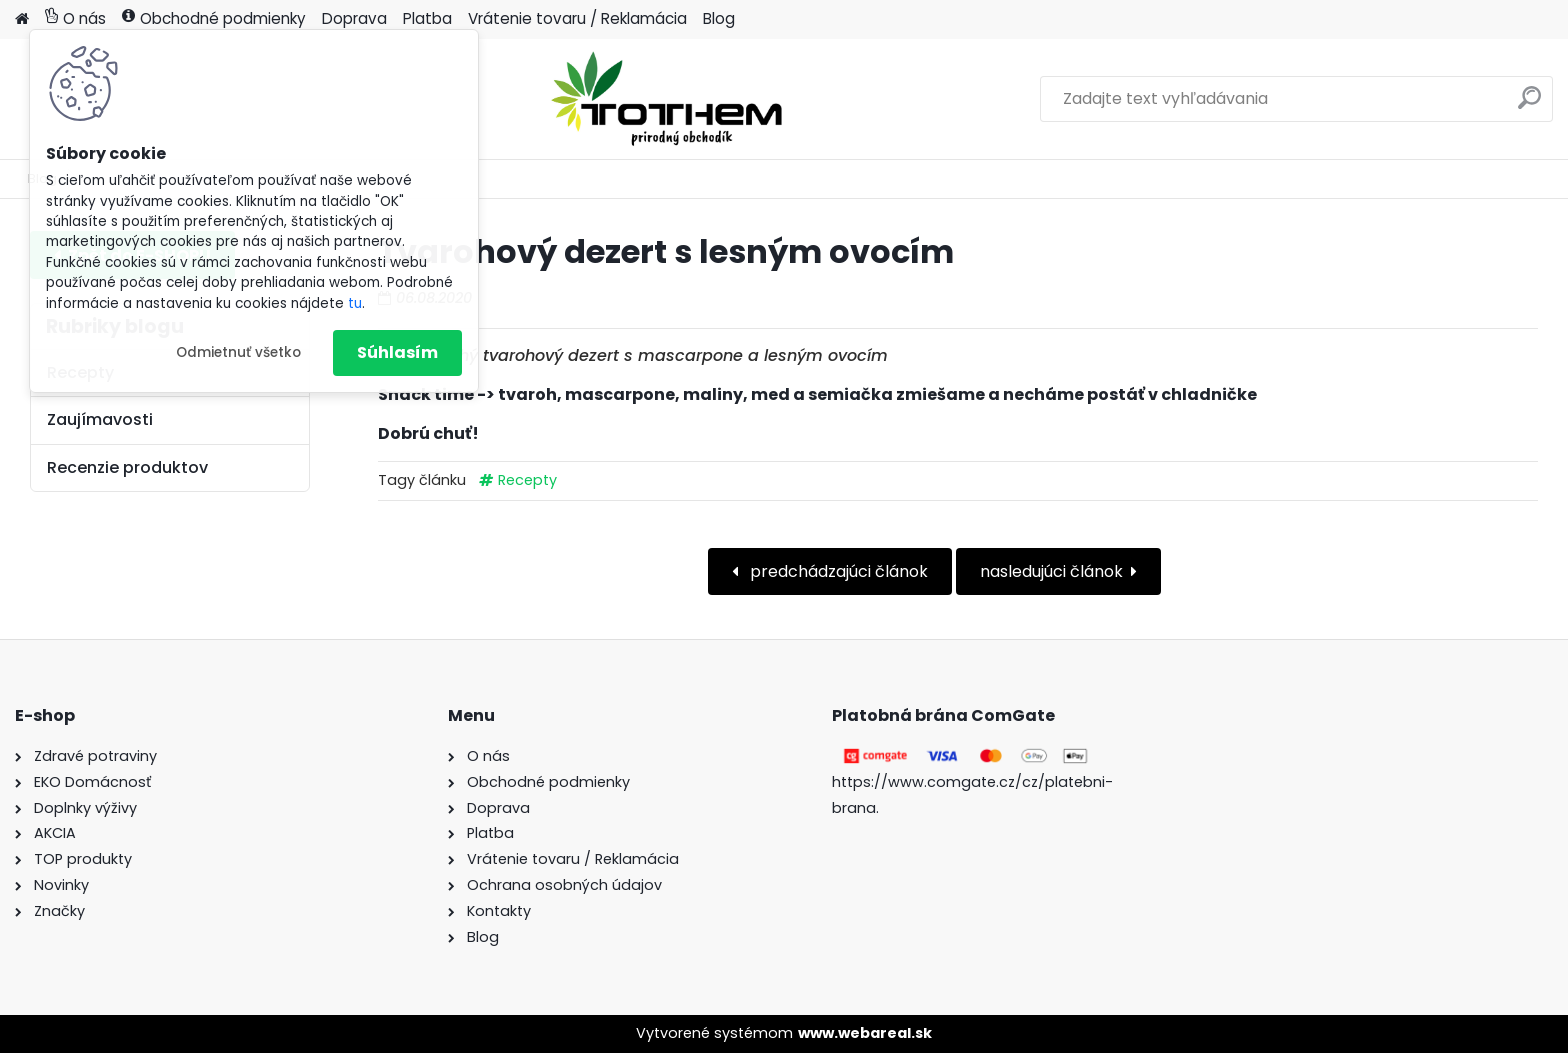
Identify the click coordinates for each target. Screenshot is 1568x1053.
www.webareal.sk (865, 1033)
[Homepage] (22, 19)
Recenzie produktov (127, 467)
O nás (75, 18)
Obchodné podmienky (214, 18)
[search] (1529, 105)
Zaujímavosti (100, 419)
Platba (427, 18)
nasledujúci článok (1051, 571)
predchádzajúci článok (837, 571)
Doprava (354, 18)
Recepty (527, 480)
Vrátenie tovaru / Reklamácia (577, 18)
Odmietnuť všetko (238, 352)
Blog (719, 18)
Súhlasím (397, 352)
